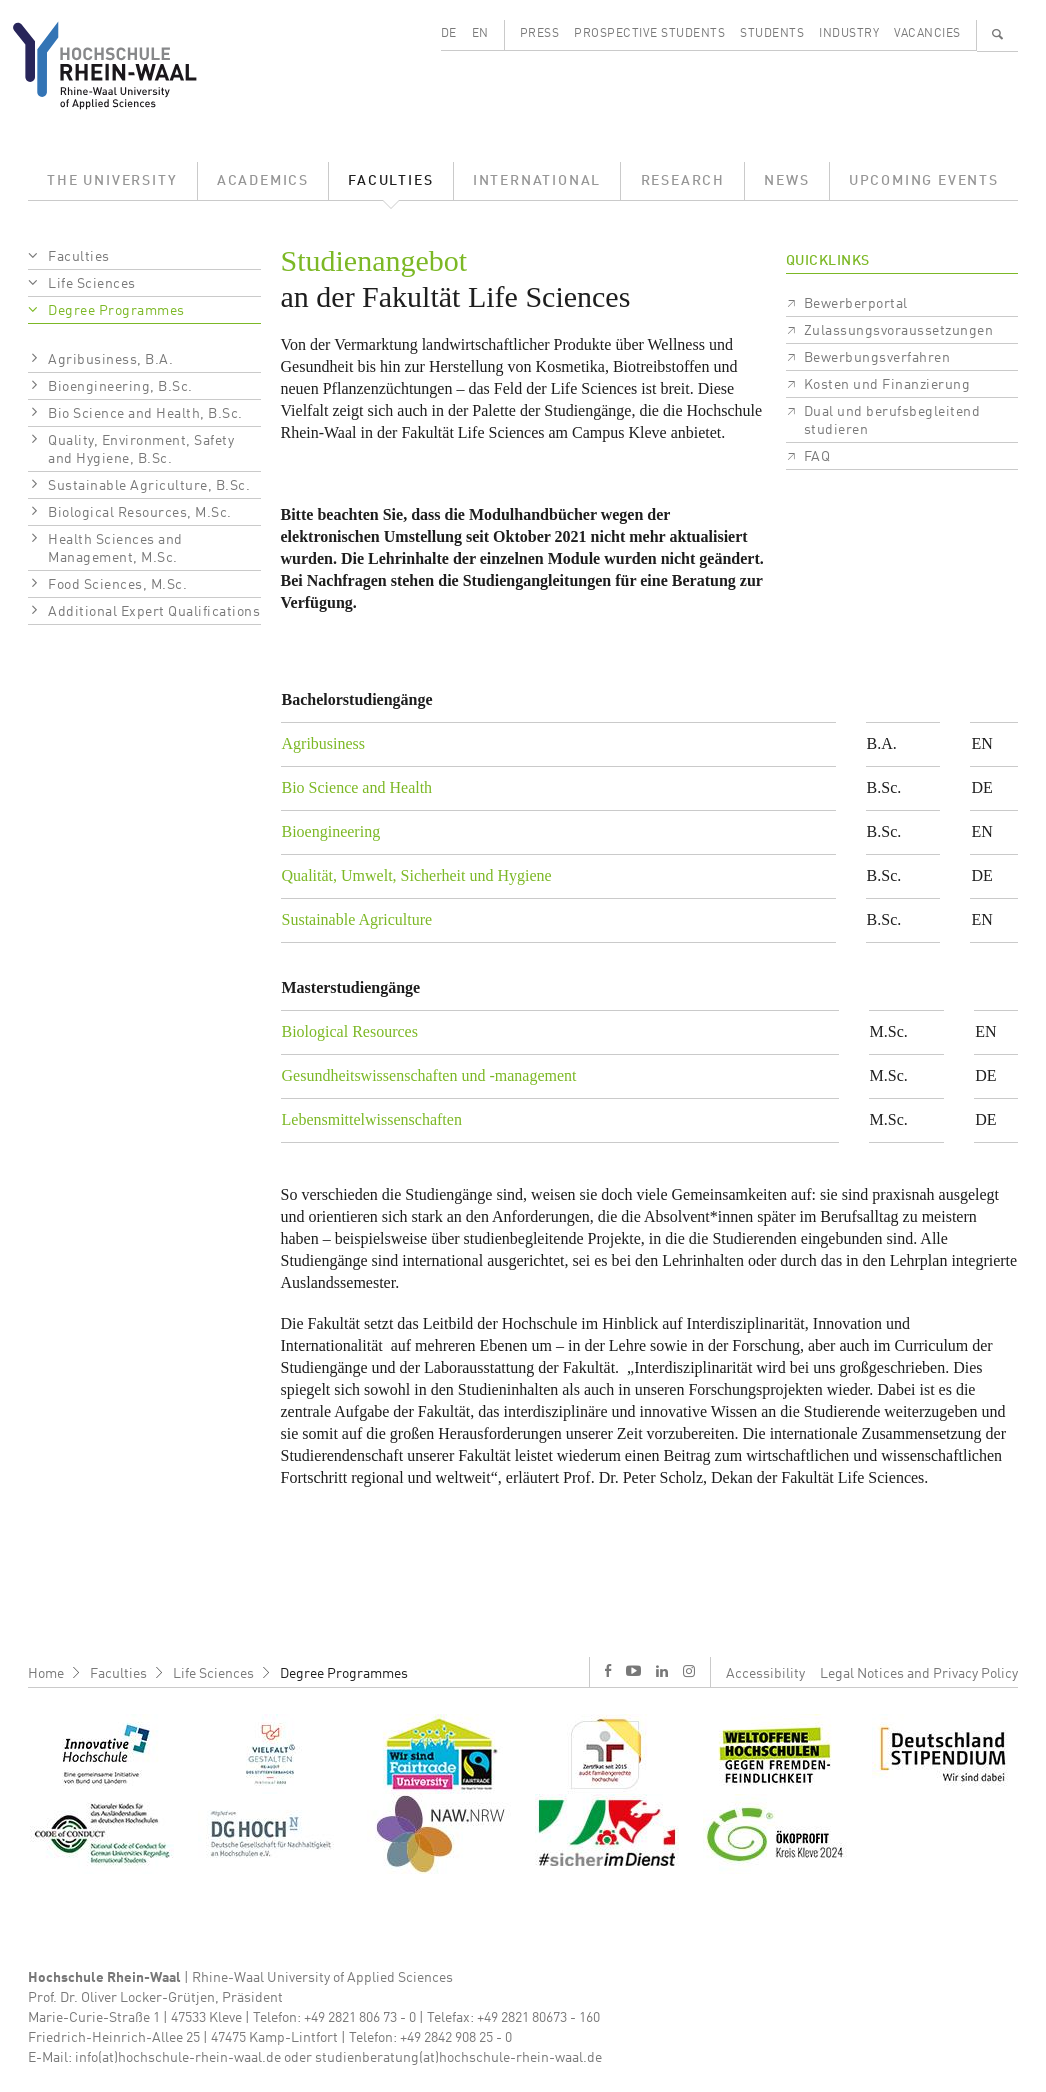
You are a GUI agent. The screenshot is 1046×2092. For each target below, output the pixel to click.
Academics (263, 181)
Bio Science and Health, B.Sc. (145, 414)
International (537, 181)
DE (449, 34)
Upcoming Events (924, 181)
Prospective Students (649, 34)
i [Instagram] (689, 1671)
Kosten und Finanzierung (887, 385)
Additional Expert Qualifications (154, 612)
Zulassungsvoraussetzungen (899, 331)
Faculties (390, 181)
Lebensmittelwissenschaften (372, 1119)
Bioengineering (331, 831)
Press (540, 34)
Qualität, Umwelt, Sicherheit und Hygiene (417, 875)
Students (772, 34)
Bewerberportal (856, 304)
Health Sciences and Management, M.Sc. (115, 549)
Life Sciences (92, 284)
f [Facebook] (608, 1670)
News (786, 181)
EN (480, 34)
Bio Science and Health (357, 787)
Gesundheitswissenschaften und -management (429, 1075)
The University (112, 181)
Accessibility (765, 1674)
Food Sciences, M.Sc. (117, 585)
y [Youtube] (633, 1670)
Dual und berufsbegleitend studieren (892, 421)
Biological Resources (350, 1031)
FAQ (817, 457)
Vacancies (927, 34)
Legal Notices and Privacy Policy (919, 1674)
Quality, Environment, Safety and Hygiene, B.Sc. (141, 450)
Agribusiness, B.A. (110, 360)
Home (46, 1674)
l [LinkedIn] (662, 1671)
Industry (849, 34)
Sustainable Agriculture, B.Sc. (149, 486)
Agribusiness (324, 743)
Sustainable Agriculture (357, 919)
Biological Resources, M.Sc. (140, 513)
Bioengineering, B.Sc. (120, 387)
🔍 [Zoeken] (998, 34)
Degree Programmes (116, 311)
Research (683, 181)
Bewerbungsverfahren (877, 358)
